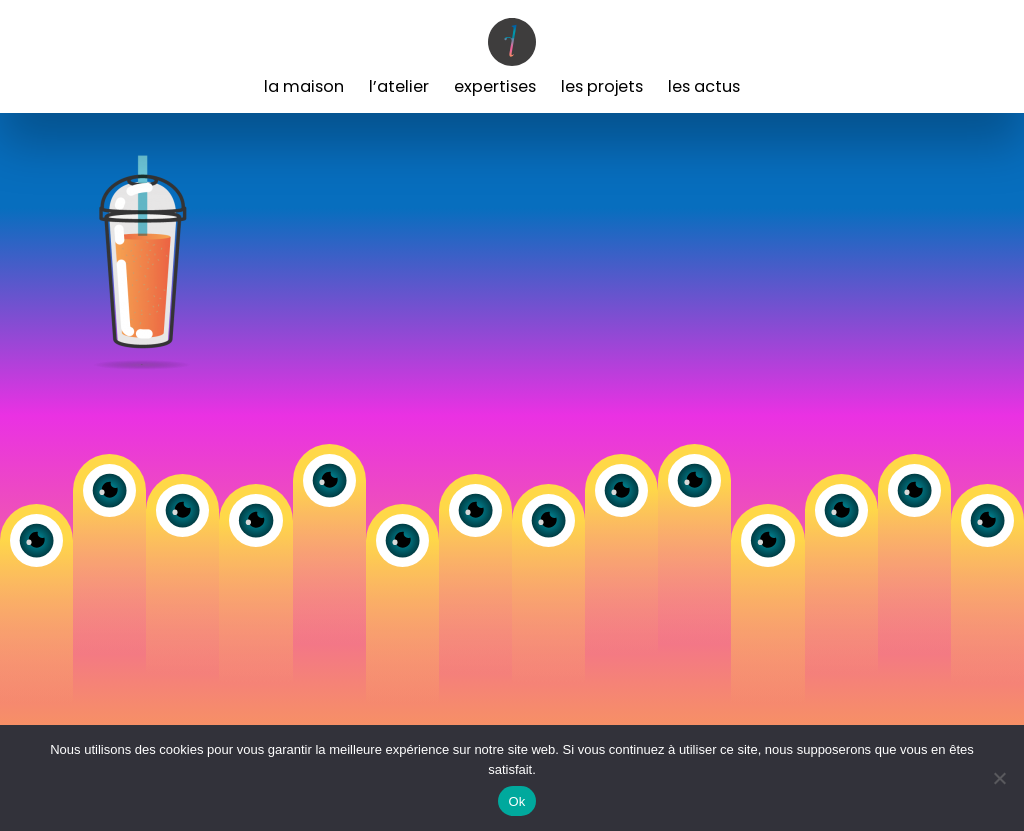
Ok (516, 801)
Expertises (495, 86)
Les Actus (704, 86)
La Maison (304, 86)
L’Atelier (399, 86)
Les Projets (602, 86)
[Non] (999, 778)
